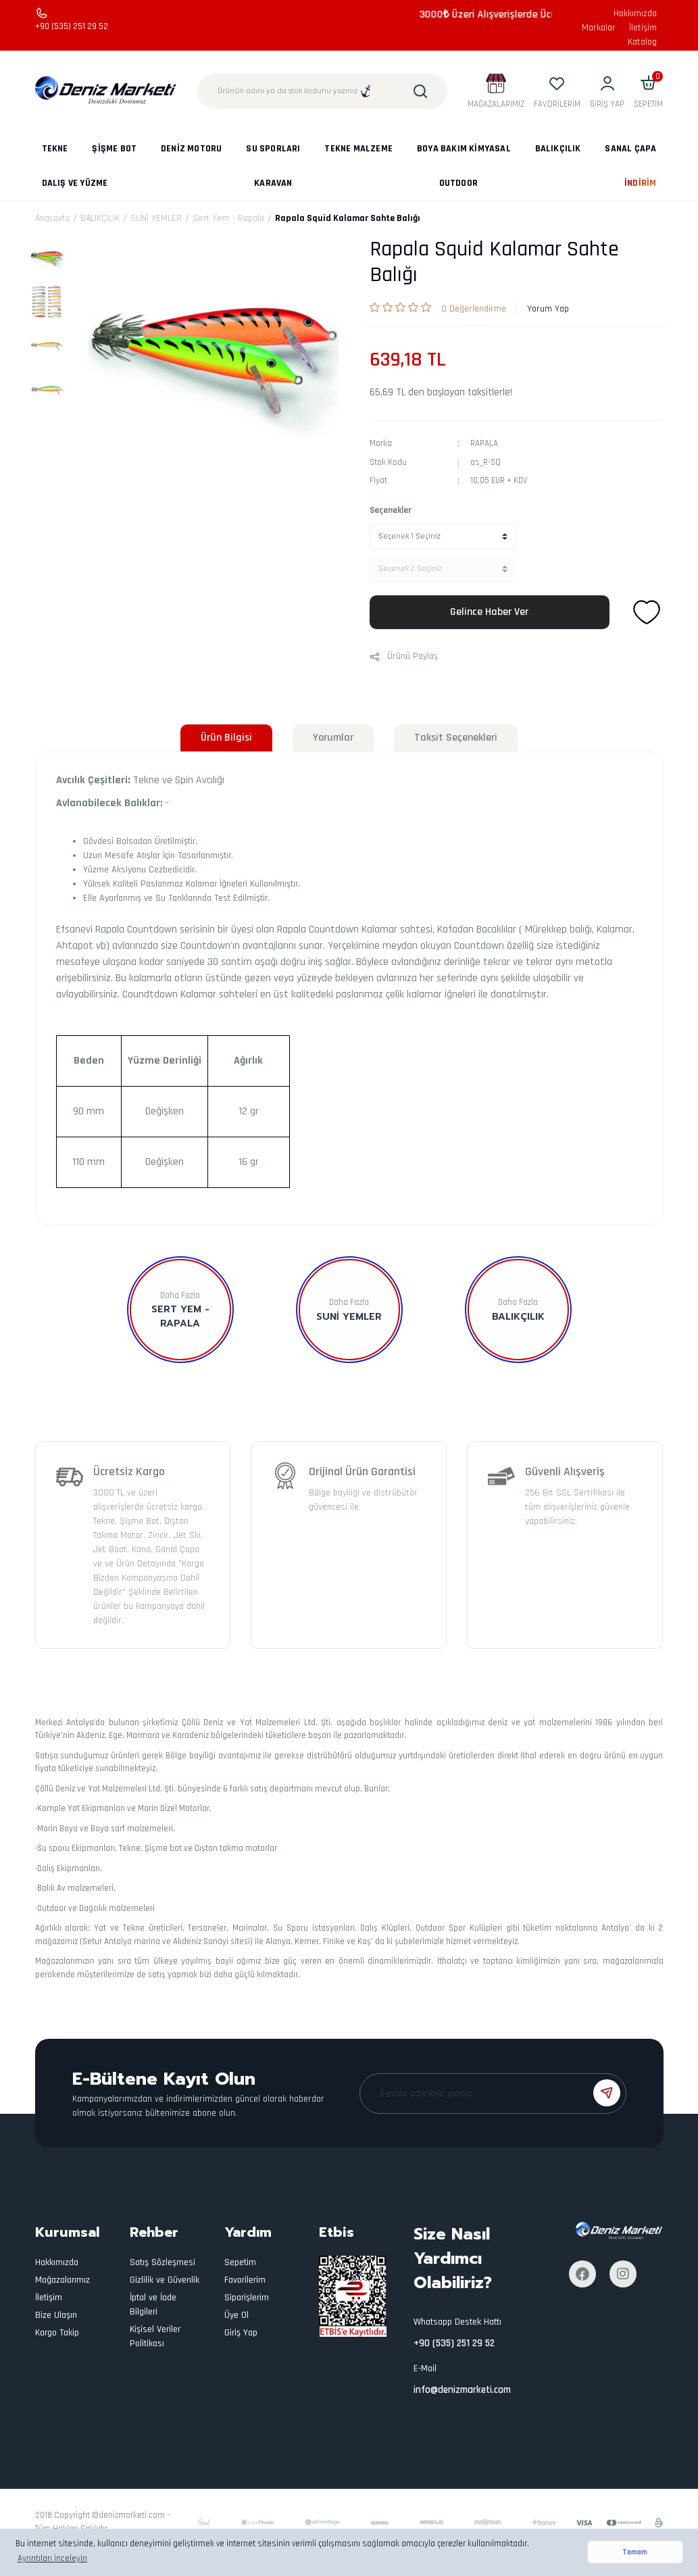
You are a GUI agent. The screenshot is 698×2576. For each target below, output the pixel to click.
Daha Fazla (180, 1295)
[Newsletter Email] (492, 2093)
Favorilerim (245, 2280)
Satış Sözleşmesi (162, 2262)
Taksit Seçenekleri (455, 737)
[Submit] (606, 2092)
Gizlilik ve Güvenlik (164, 2280)
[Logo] (106, 90)
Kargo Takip (57, 2333)
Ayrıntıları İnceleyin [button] (52, 2558)
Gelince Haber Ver (489, 612)
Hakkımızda (635, 13)
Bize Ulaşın (56, 2315)
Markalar (599, 28)
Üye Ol (236, 2315)
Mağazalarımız (62, 2280)
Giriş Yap (240, 2333)
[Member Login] (607, 91)
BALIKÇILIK (518, 1317)
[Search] (322, 91)
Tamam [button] (634, 2552)
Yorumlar (333, 737)
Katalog (642, 42)
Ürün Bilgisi (226, 737)
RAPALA (484, 443)
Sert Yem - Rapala (180, 1316)
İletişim (643, 28)
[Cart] (648, 91)
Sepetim (240, 2262)
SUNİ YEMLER (349, 1317)
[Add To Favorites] (647, 612)
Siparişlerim (246, 2298)
